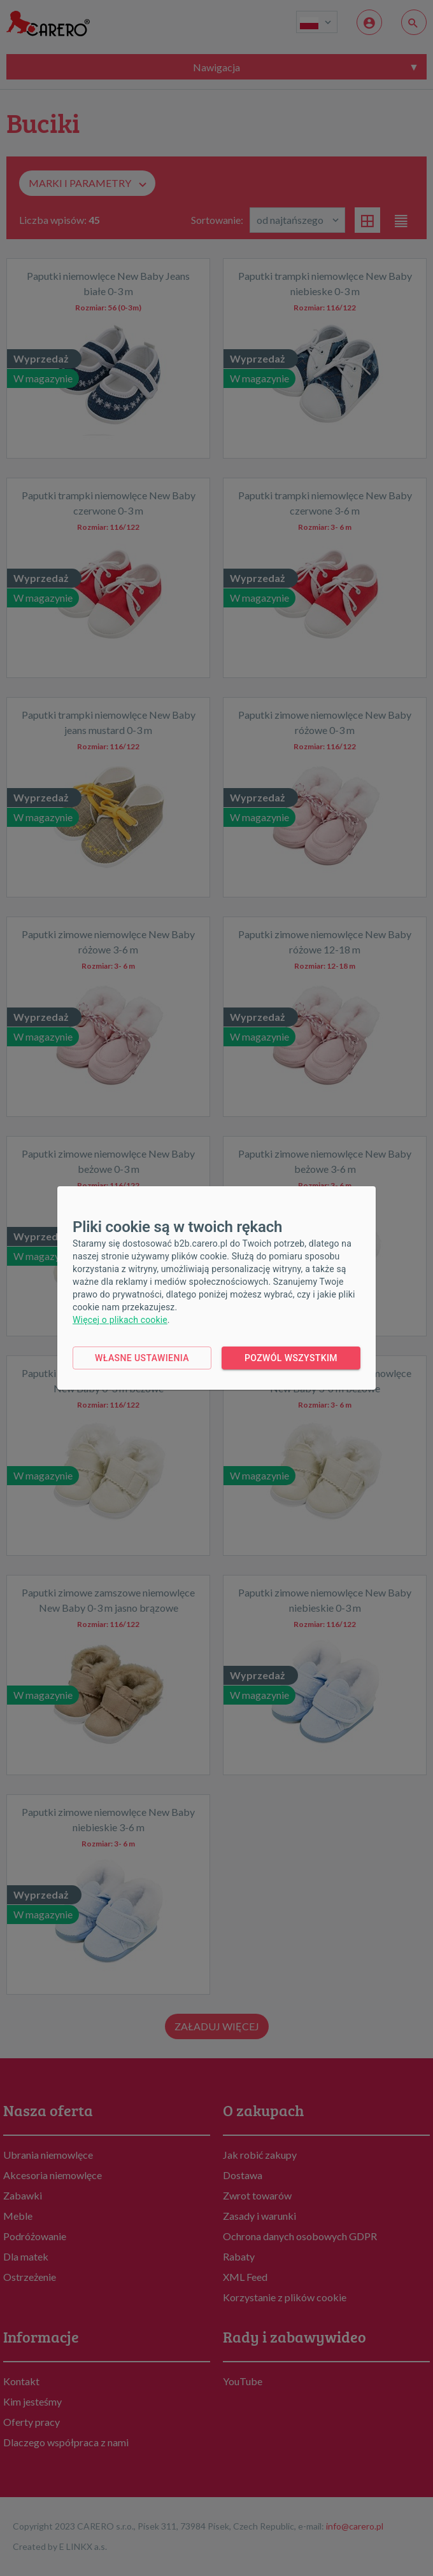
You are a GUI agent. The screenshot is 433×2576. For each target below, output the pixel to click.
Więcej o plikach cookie (120, 1320)
